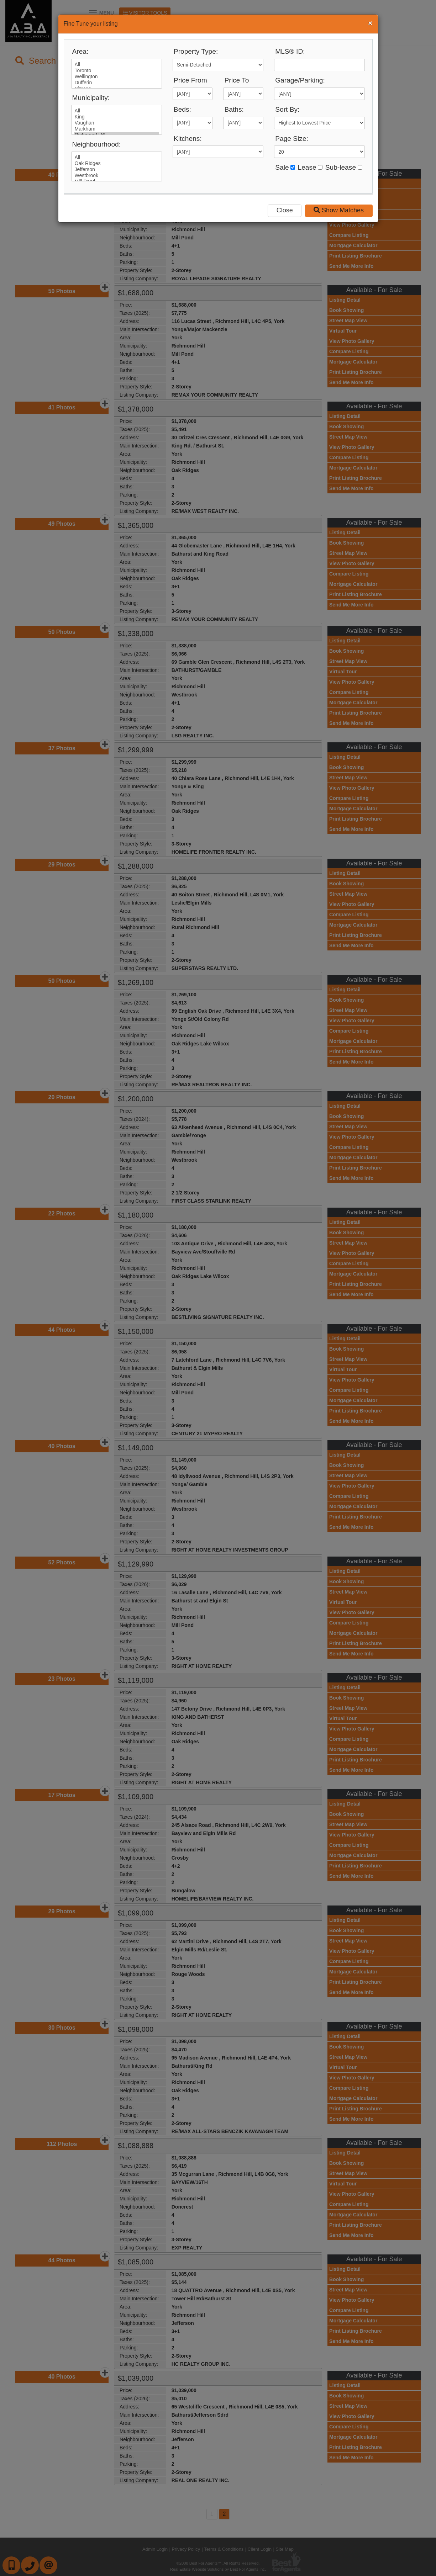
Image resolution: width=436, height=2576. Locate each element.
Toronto (116, 71)
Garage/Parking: (300, 80)
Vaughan (116, 123)
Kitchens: (188, 138)
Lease (307, 167)
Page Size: (291, 138)
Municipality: (91, 97)
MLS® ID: (290, 51)
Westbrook (116, 176)
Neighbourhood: (96, 144)
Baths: (233, 109)
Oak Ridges (116, 163)
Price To (236, 80)
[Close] (370, 23)
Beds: (182, 109)
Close (285, 210)
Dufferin (116, 83)
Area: (80, 51)
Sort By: (287, 109)
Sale (282, 167)
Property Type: (196, 51)
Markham (116, 129)
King (116, 117)
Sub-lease (340, 167)
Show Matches (339, 210)
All (116, 65)
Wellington (116, 77)
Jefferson (116, 169)
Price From (190, 80)
